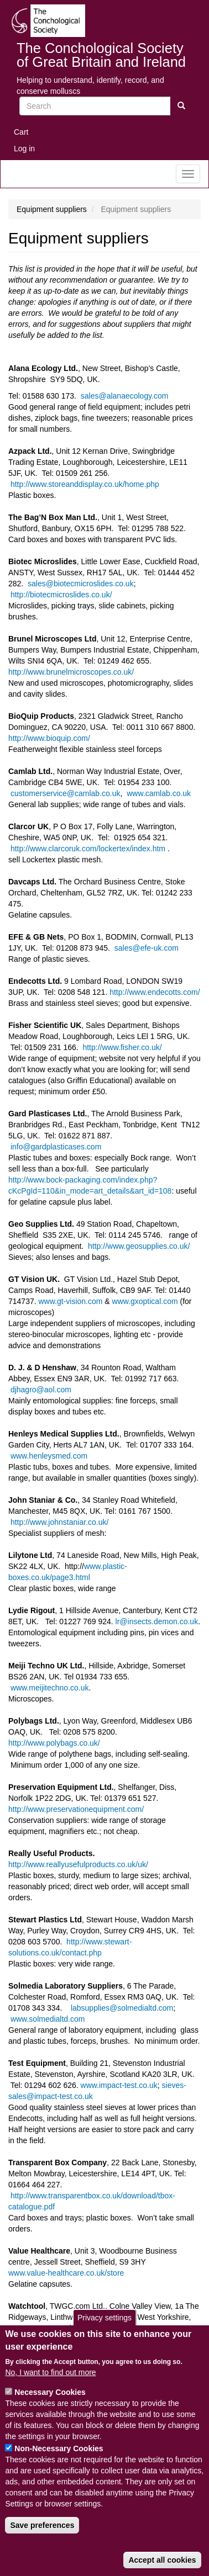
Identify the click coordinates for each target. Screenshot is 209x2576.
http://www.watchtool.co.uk (54, 2339)
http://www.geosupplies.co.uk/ (139, 1246)
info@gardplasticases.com (56, 1146)
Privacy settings (104, 2332)
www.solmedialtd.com (48, 2019)
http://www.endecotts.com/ (154, 992)
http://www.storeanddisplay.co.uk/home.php (85, 484)
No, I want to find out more (50, 2387)
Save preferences (42, 2540)
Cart (21, 132)
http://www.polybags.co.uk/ (54, 1742)
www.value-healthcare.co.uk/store (66, 2272)
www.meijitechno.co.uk (50, 1687)
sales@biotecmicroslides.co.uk (81, 583)
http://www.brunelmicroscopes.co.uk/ (71, 671)
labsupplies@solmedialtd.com (122, 2007)
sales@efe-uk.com (146, 948)
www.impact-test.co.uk (119, 2085)
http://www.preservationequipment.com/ (76, 1809)
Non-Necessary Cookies (58, 2463)
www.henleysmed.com (49, 1455)
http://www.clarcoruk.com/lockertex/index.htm (86, 848)
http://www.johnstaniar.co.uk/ (59, 1522)
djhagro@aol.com (41, 1389)
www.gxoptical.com (145, 1301)
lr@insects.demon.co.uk (157, 1621)
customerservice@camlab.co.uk (66, 793)
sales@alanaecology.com (125, 395)
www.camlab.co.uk (159, 793)
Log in (24, 148)
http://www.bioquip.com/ (49, 738)
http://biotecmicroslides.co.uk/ (61, 594)
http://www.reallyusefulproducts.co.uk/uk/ (78, 1864)
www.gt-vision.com (71, 1301)
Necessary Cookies (49, 2407)
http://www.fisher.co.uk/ (121, 1047)
